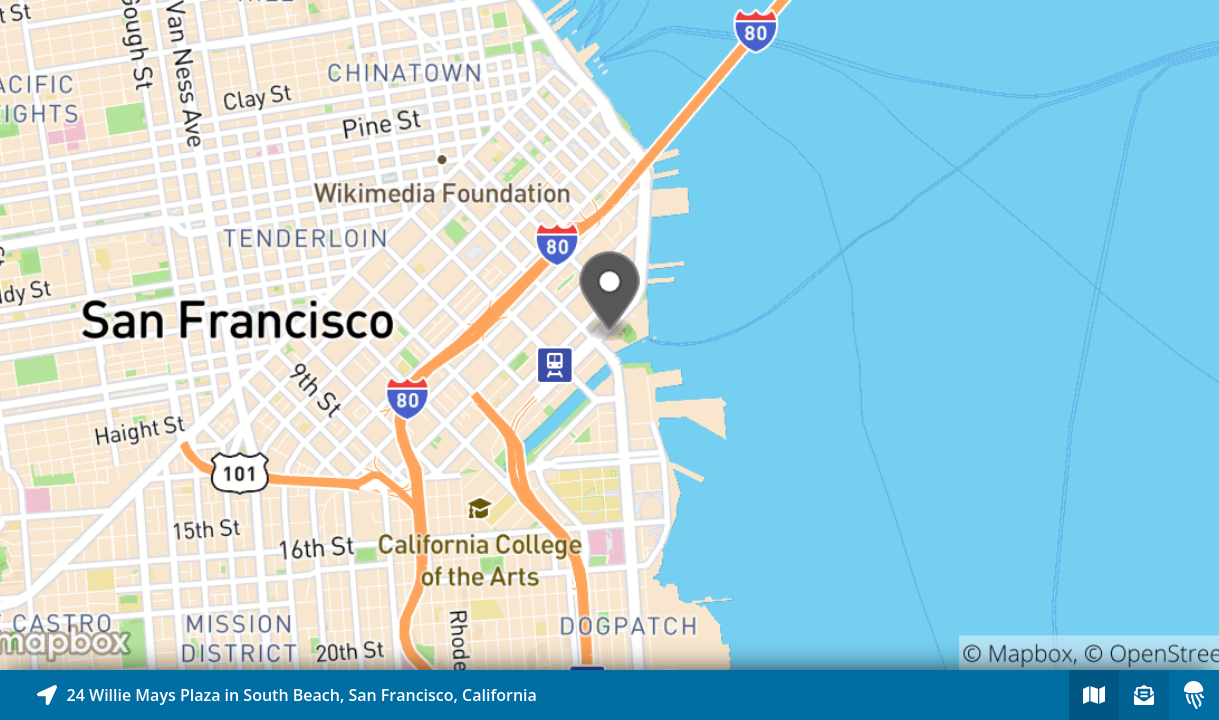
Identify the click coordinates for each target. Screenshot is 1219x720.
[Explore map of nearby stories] (609, 335)
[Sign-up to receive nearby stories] (1144, 695)
